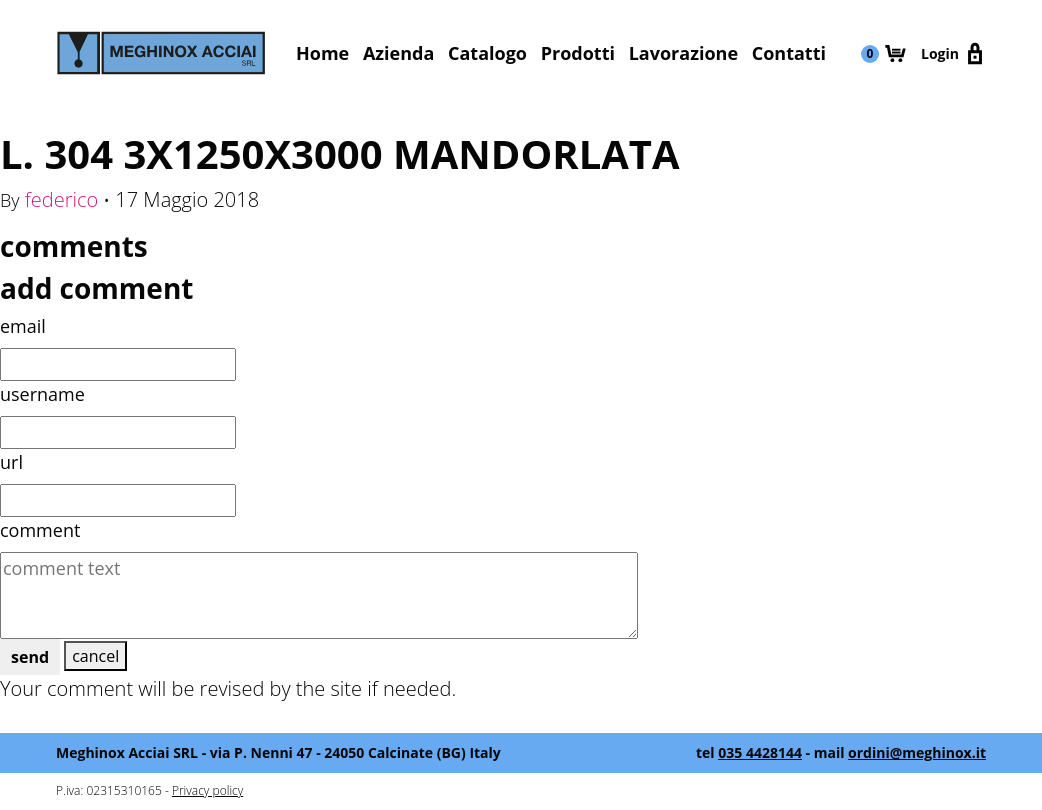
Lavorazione (683, 53)
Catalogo (487, 53)
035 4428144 (760, 752)
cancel (95, 656)
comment (40, 530)
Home (322, 53)
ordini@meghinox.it (917, 752)
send (30, 657)
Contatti (789, 53)
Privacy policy (207, 790)
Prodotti (578, 53)
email (23, 326)
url (11, 462)
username (42, 394)
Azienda (398, 53)
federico (62, 199)
